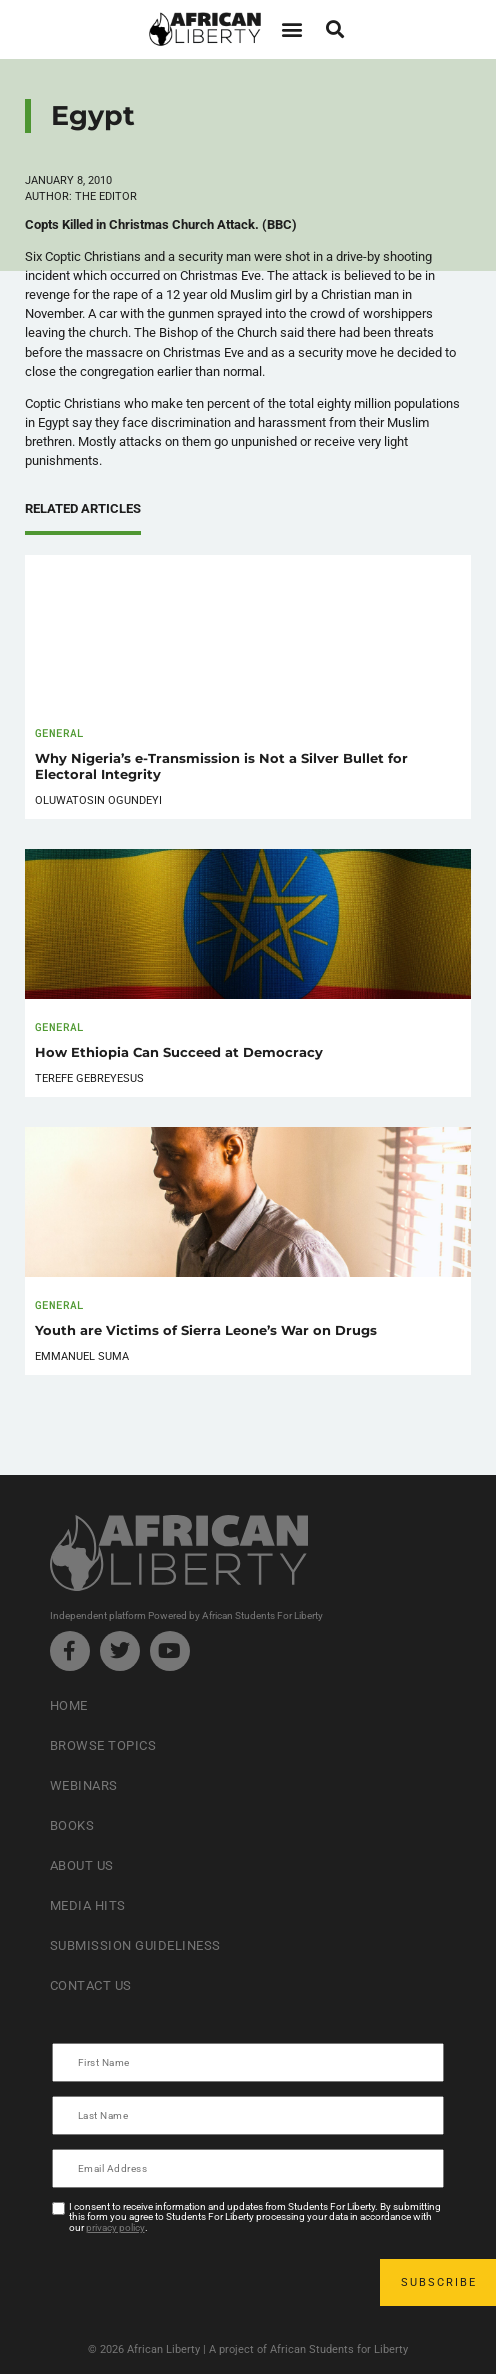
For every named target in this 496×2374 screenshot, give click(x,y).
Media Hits (88, 1905)
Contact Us (91, 1985)
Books (72, 1825)
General (59, 732)
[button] (291, 29)
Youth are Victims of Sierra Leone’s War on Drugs (206, 1330)
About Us (82, 1865)
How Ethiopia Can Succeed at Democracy (179, 1052)
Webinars (84, 1785)
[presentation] (206, 2282)
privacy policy (115, 2227)
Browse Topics (103, 1745)
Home (69, 1705)
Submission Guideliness (135, 1945)
